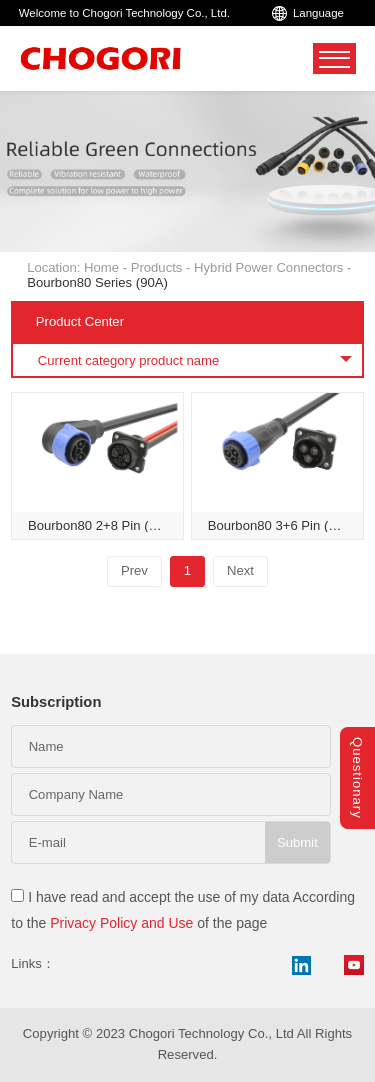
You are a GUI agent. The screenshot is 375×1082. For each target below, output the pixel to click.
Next (240, 570)
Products (157, 267)
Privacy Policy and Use (121, 923)
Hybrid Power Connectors (268, 267)
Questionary (357, 778)
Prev (134, 570)
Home (101, 267)
